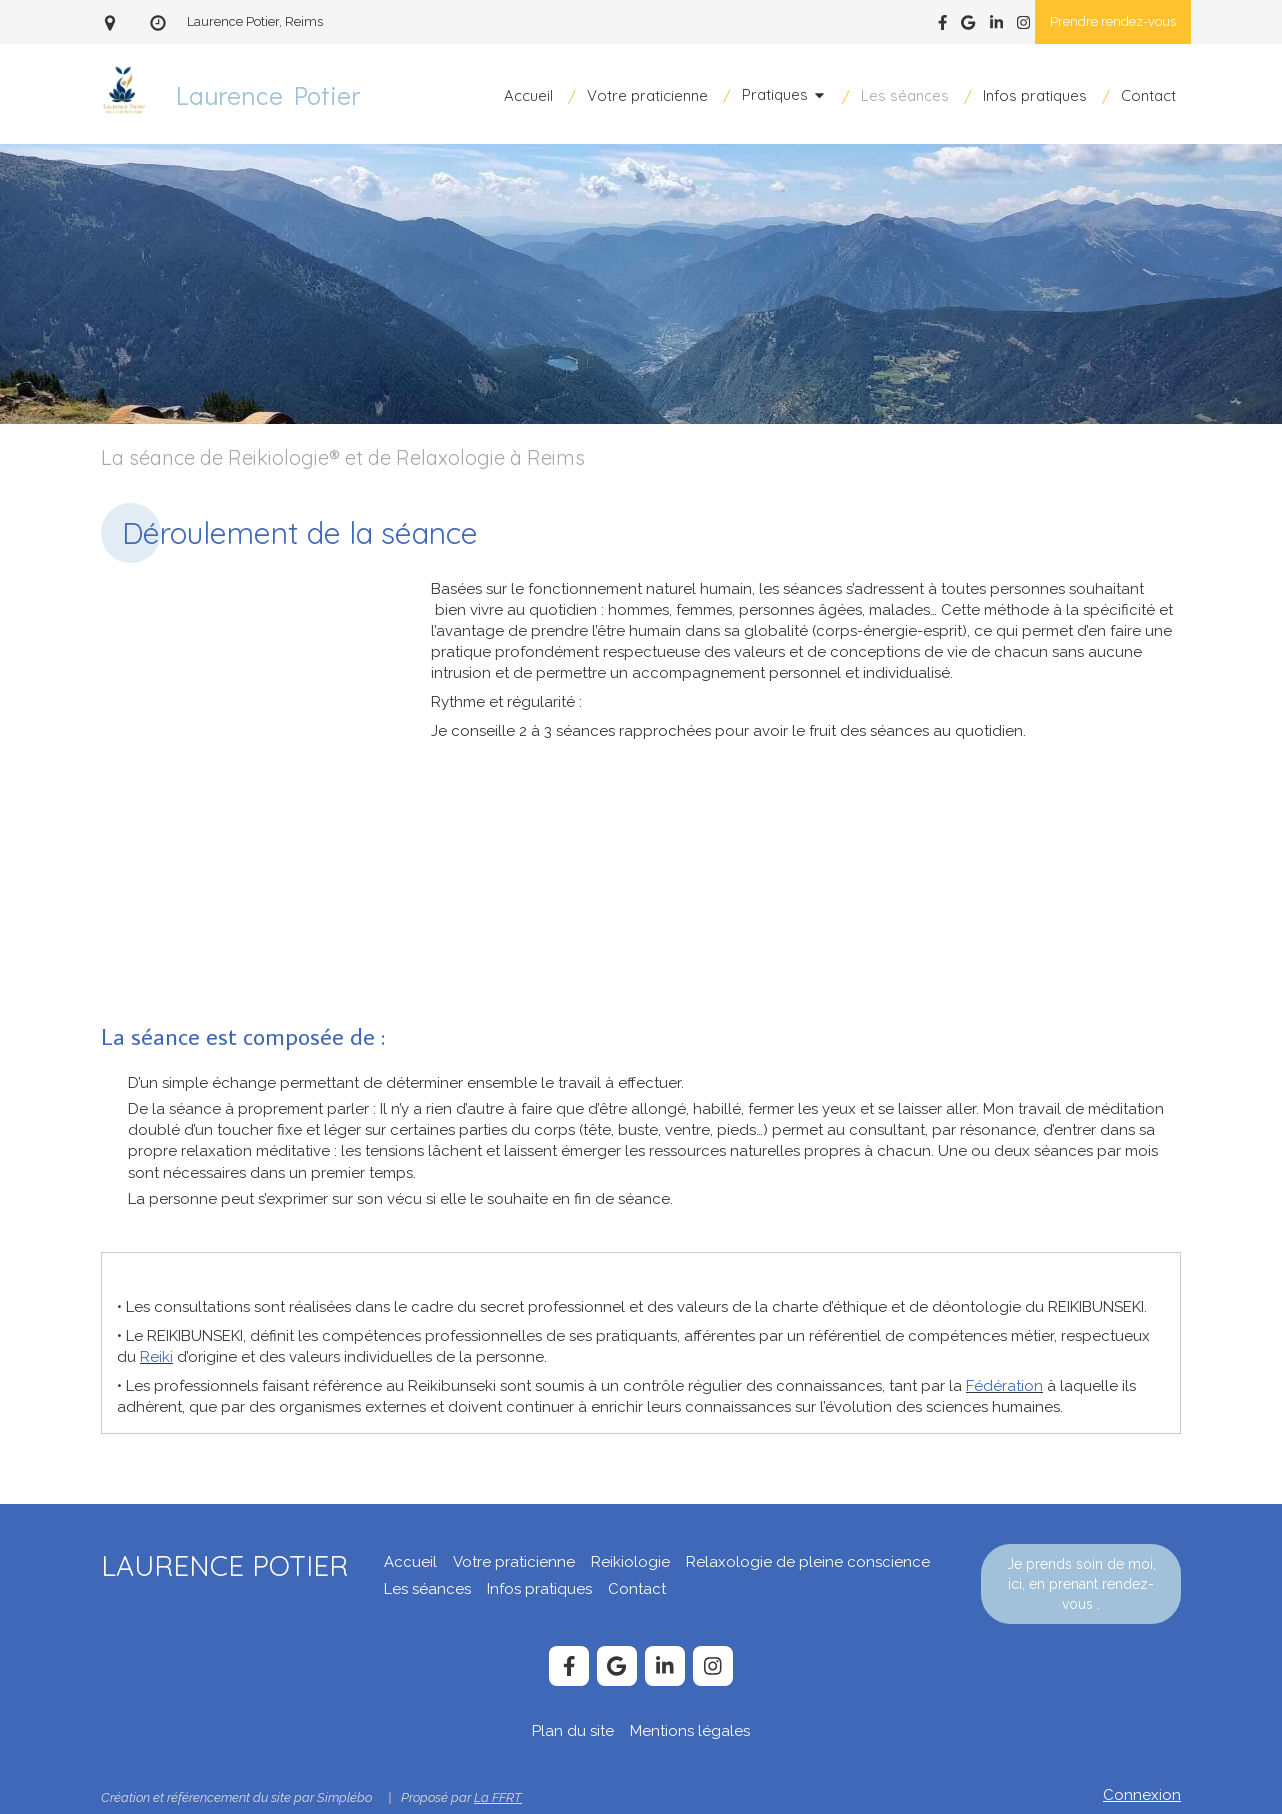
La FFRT (498, 1797)
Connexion (1142, 1795)
